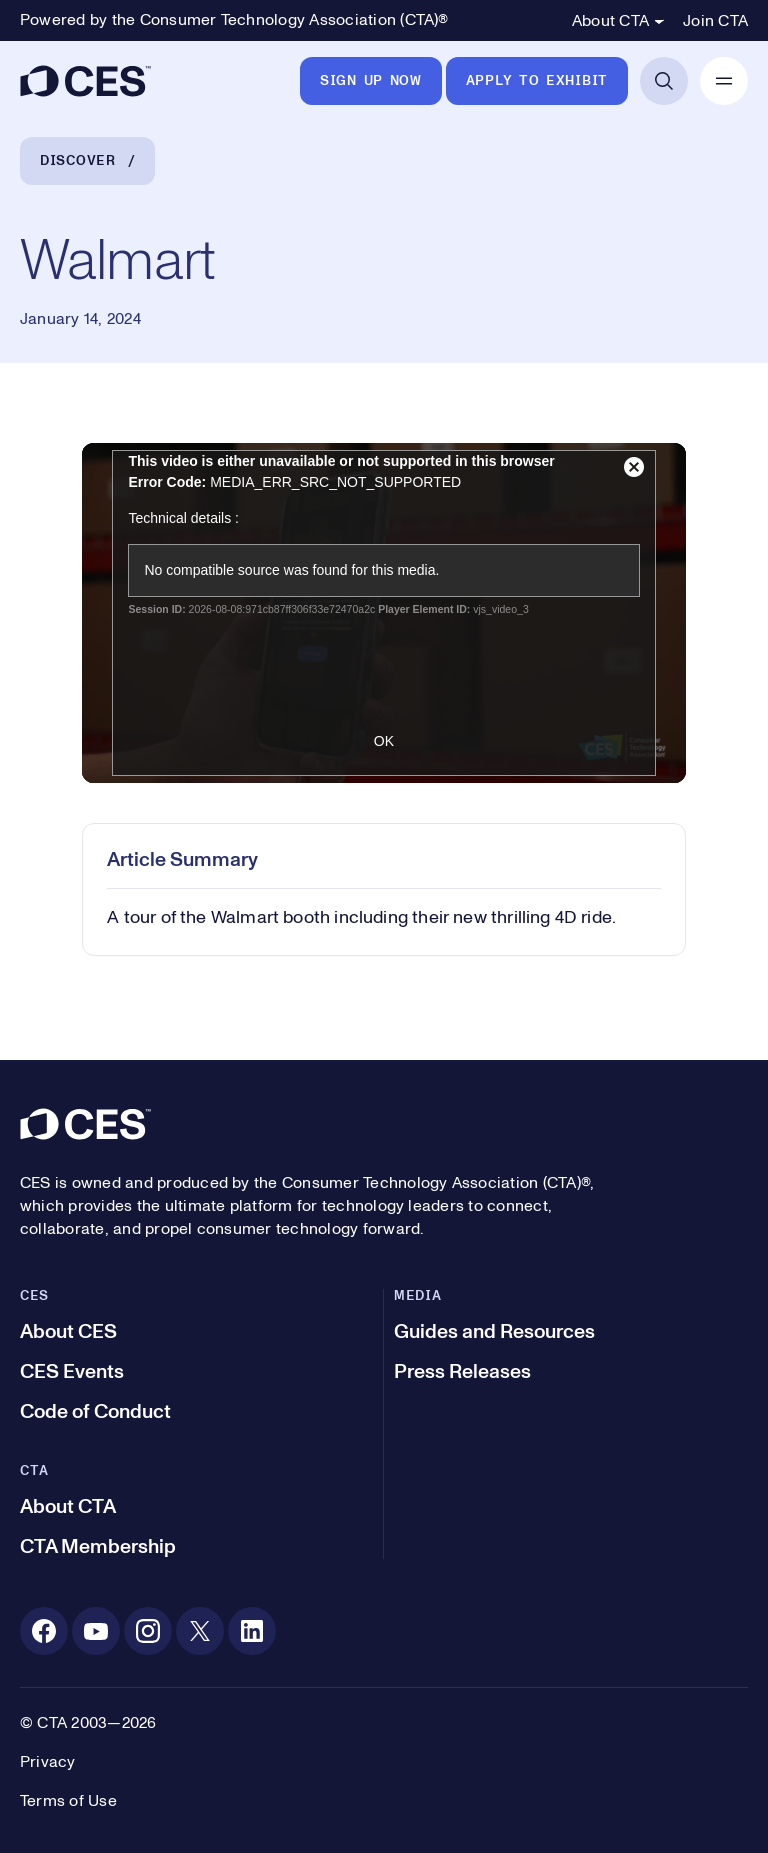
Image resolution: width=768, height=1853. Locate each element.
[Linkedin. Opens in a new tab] (252, 1631)
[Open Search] (664, 81)
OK (384, 741)
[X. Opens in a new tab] (200, 1631)
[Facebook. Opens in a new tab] (44, 1631)
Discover (78, 161)
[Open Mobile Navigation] (724, 81)
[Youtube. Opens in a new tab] (96, 1631)
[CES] (85, 81)
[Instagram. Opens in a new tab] (148, 1631)
